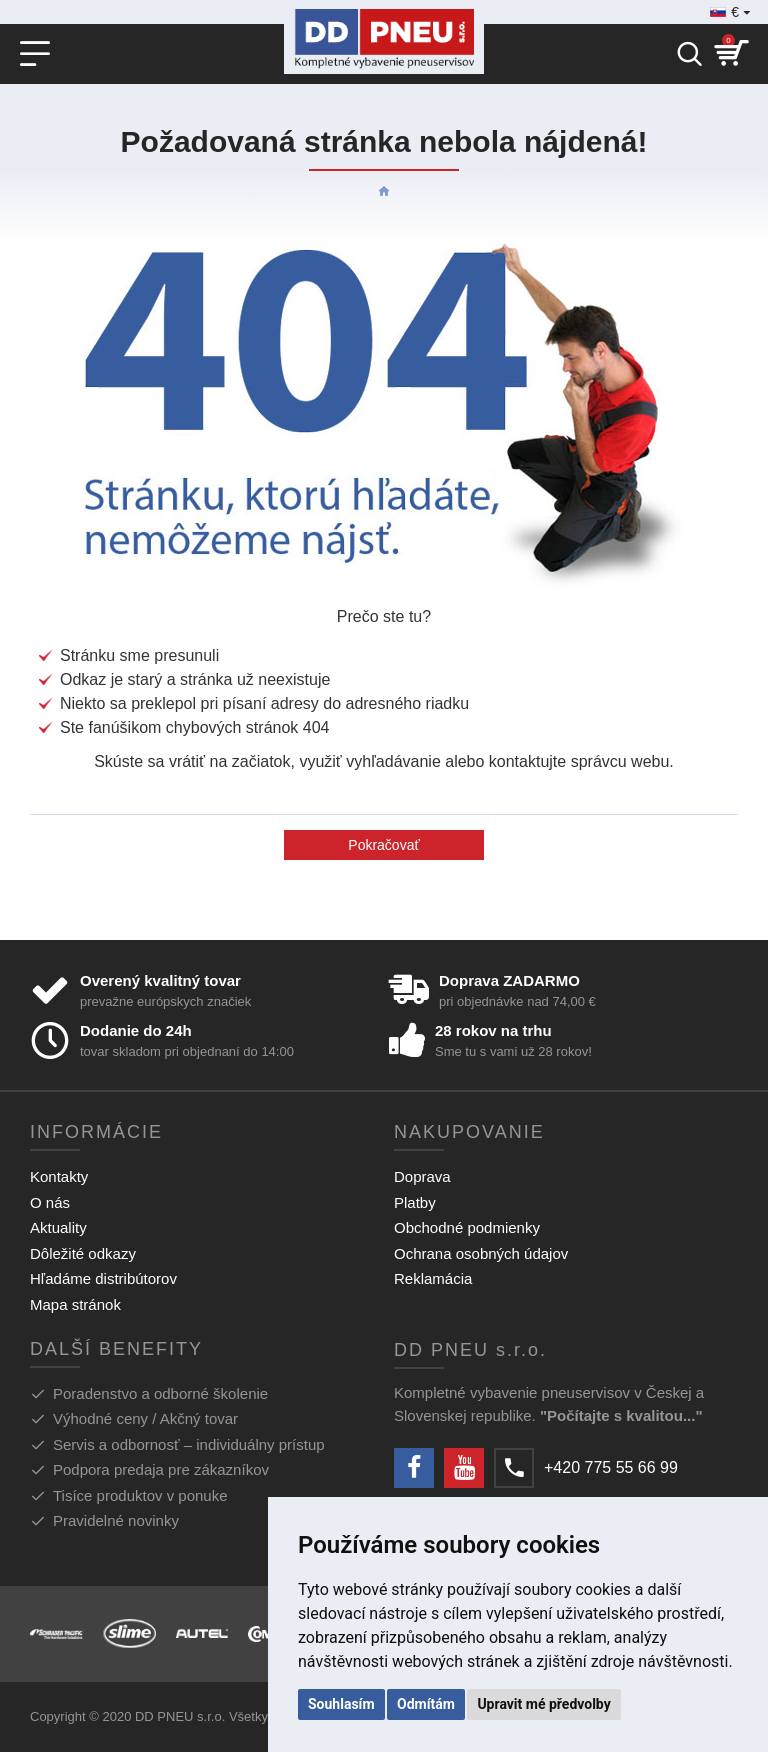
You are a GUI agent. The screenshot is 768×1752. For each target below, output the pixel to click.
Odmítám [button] (426, 1704)
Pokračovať (383, 845)
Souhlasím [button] (341, 1704)
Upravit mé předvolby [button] (543, 1704)
